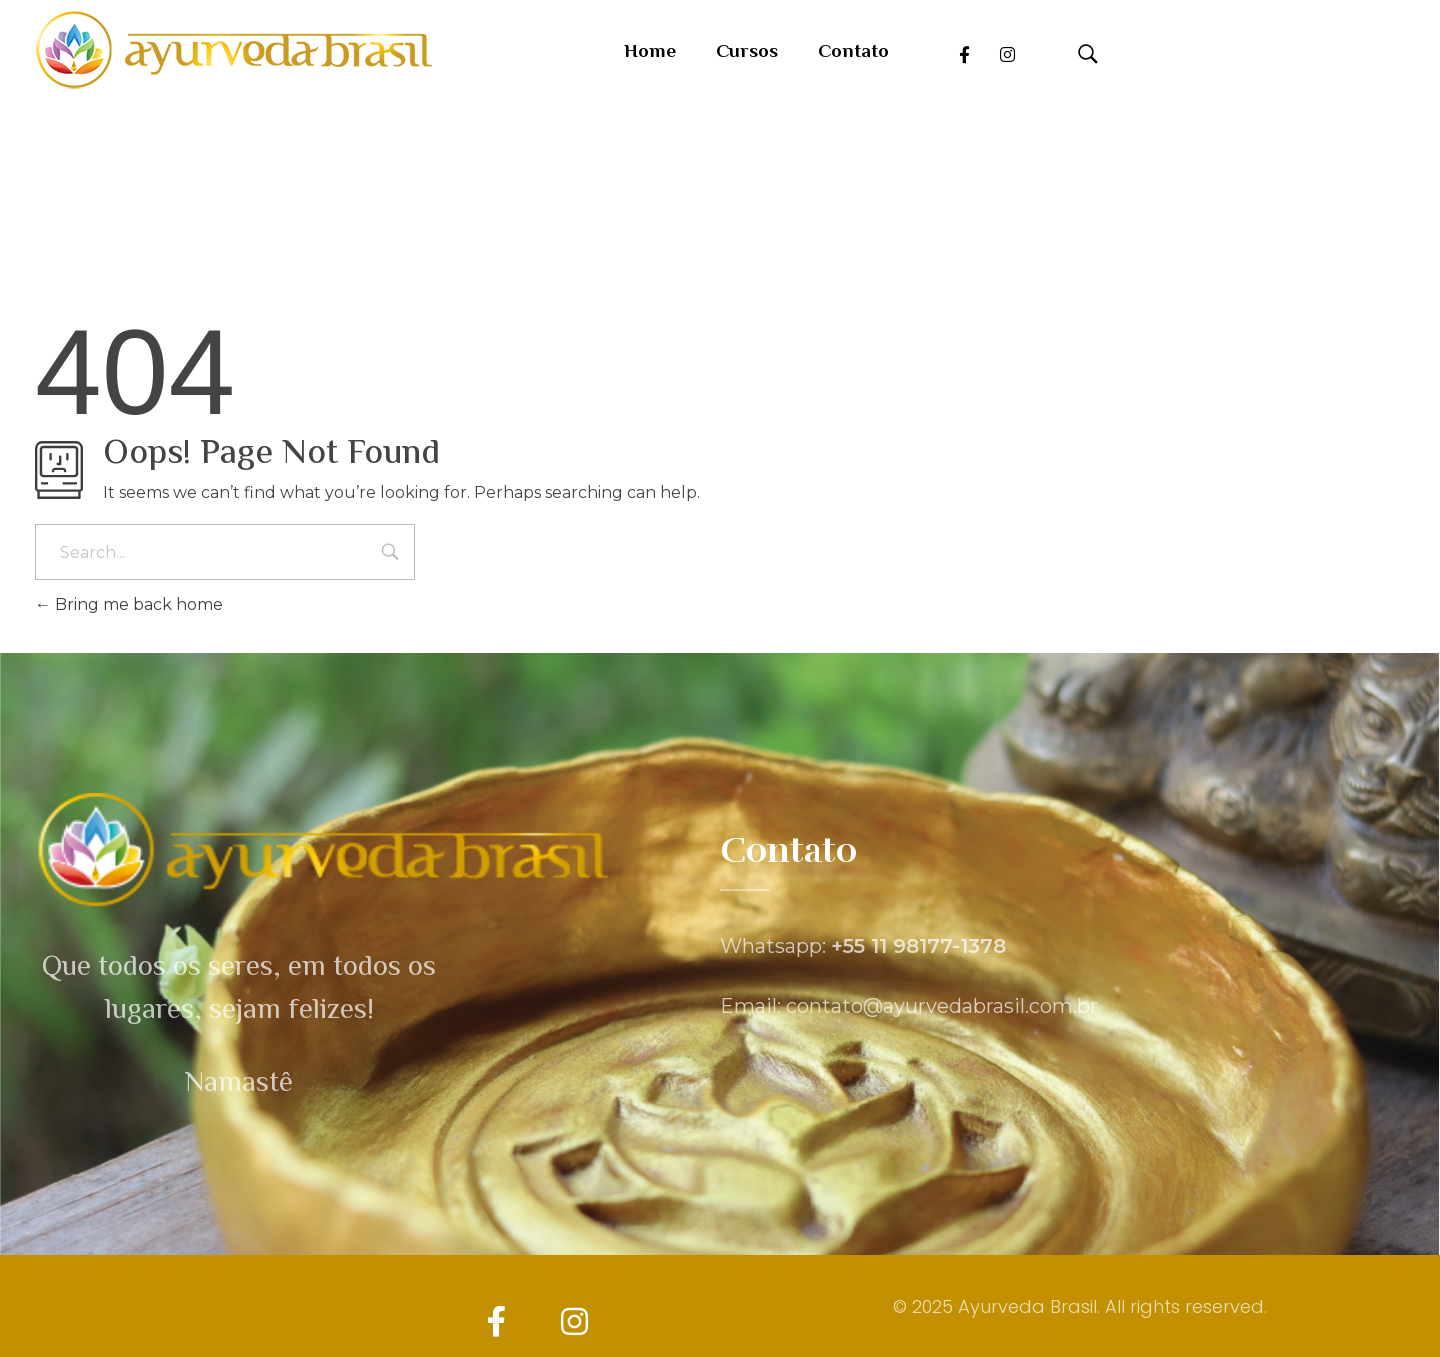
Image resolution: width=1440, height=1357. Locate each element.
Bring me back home (129, 604)
